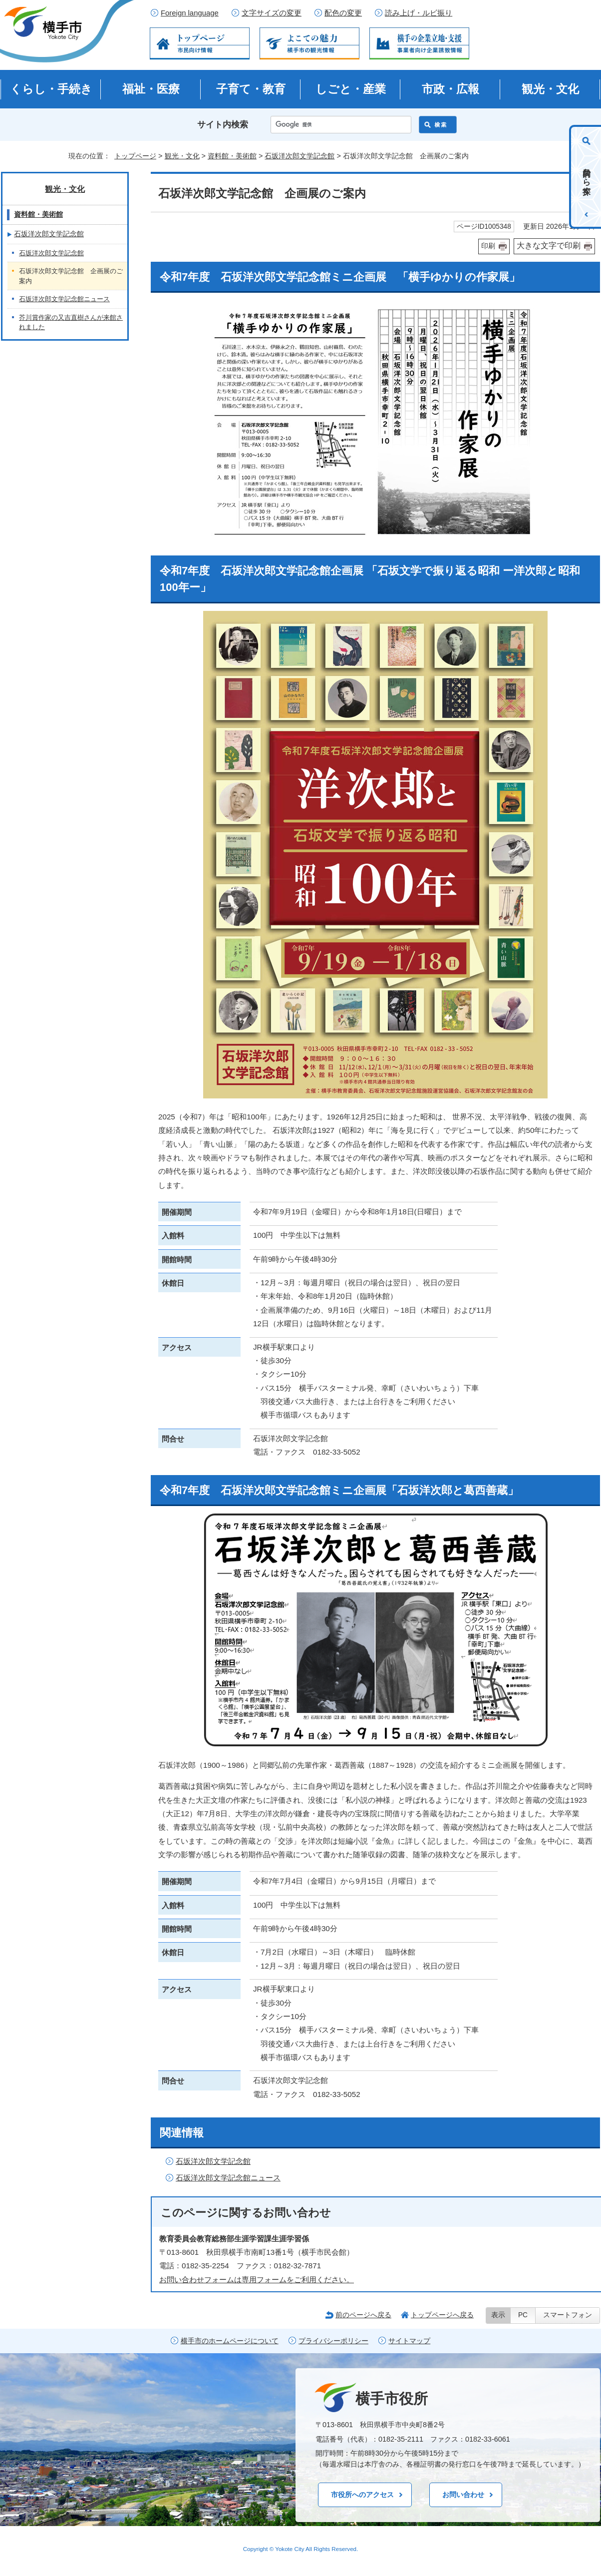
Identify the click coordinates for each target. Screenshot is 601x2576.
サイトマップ (409, 2341)
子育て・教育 (251, 88)
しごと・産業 (350, 88)
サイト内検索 (222, 124)
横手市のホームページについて (230, 2341)
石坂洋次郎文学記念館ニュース (228, 2177)
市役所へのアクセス (362, 2495)
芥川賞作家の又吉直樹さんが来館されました (71, 322)
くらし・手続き (51, 88)
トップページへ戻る (442, 2315)
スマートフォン (567, 2315)
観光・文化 (550, 88)
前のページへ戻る (363, 2315)
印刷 (488, 246)
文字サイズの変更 (271, 13)
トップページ (135, 156)
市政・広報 (450, 88)
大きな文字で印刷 (549, 245)
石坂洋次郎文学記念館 (299, 156)
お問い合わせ (463, 2495)
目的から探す (587, 176)
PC (523, 2315)
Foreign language (190, 13)
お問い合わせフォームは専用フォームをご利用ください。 (256, 2279)
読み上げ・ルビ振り (418, 13)
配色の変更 (343, 13)
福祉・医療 (151, 88)
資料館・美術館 (232, 156)
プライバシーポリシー (333, 2341)
